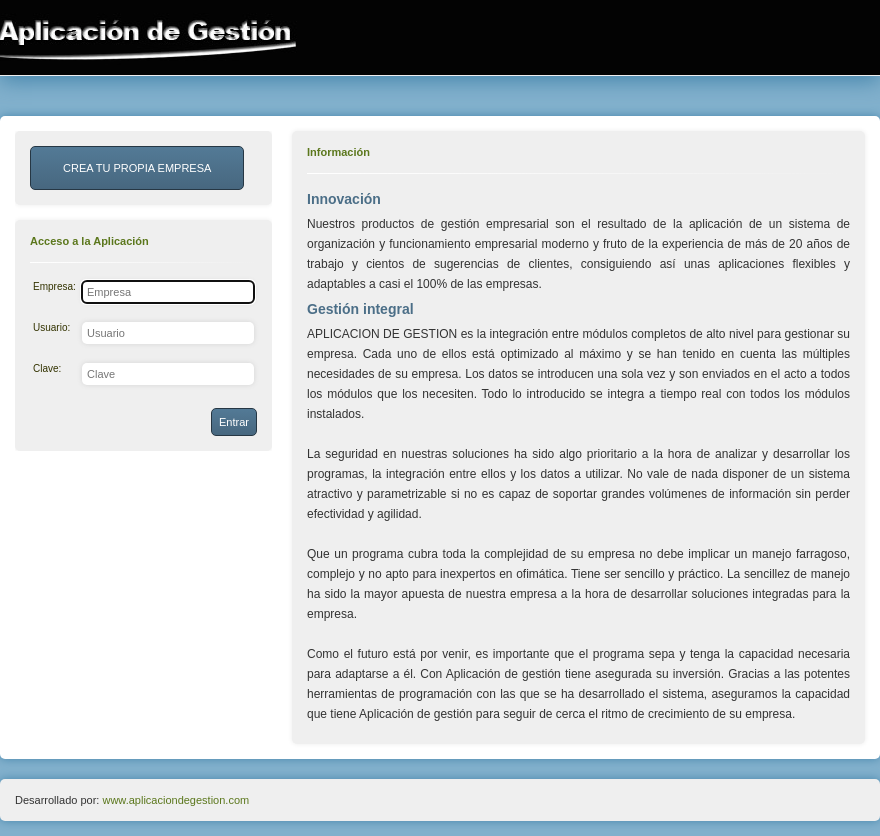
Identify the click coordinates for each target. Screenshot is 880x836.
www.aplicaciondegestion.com (175, 800)
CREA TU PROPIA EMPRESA (137, 168)
